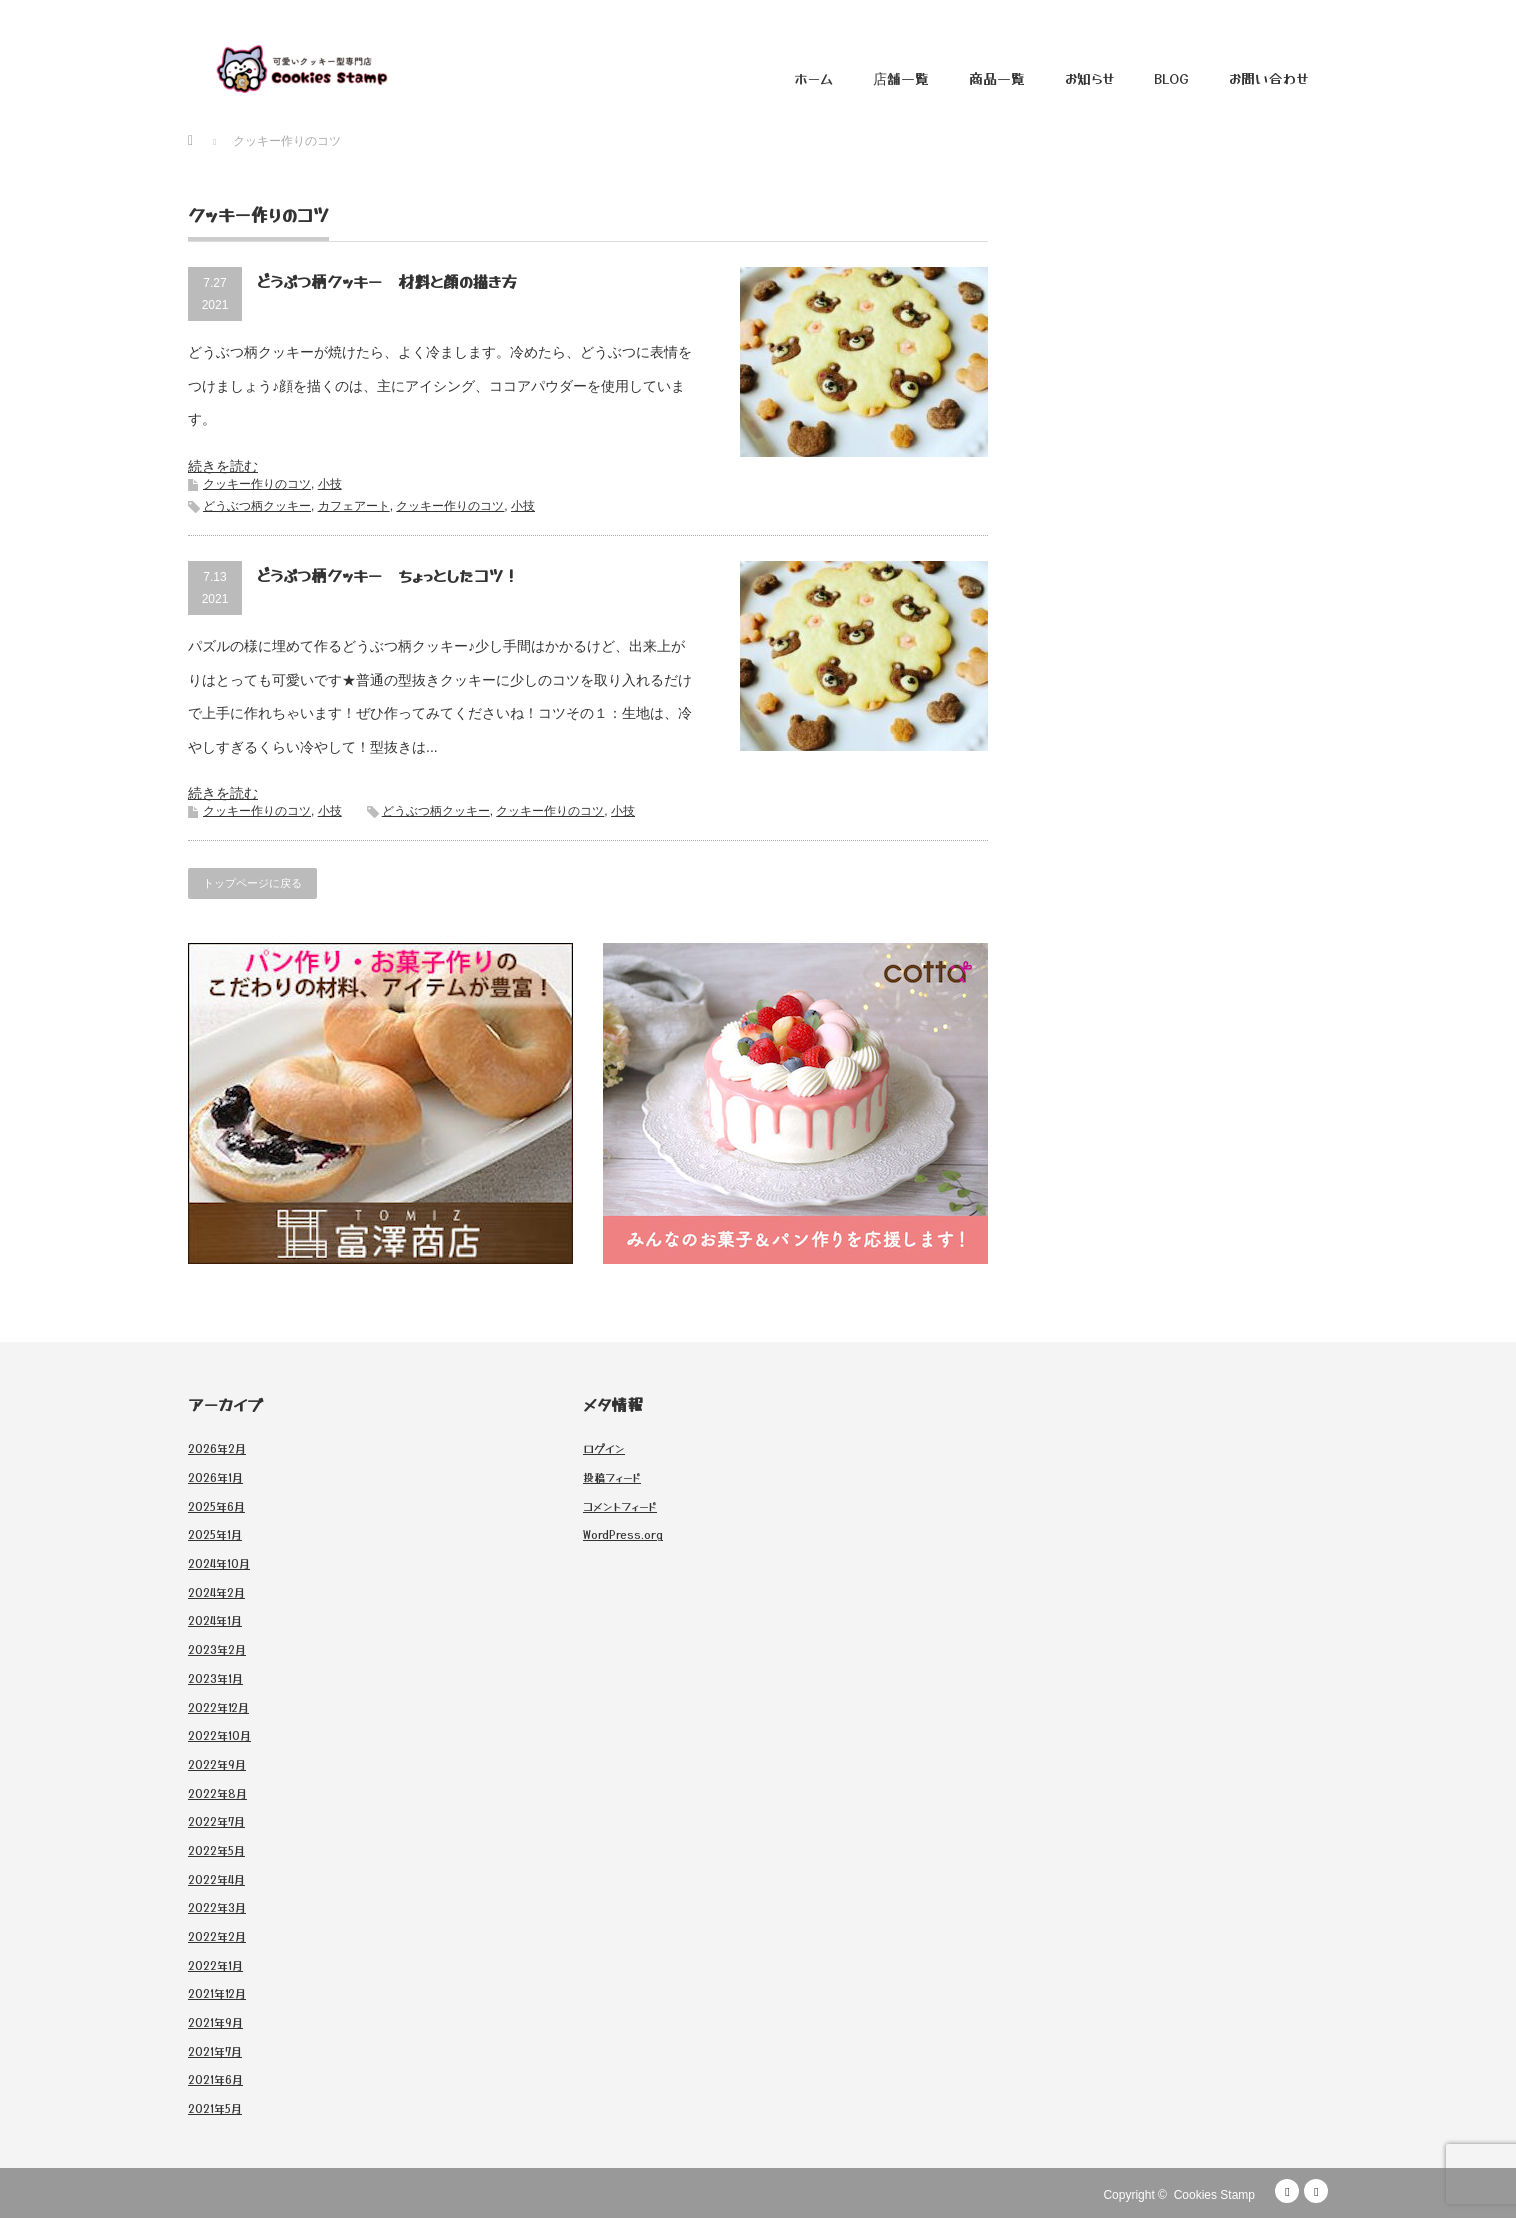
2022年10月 (219, 1735)
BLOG (1171, 78)
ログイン (604, 1448)
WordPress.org (623, 1534)
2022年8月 (217, 1793)
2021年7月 (215, 2051)
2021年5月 (215, 2108)
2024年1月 (215, 1620)
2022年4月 (216, 1879)
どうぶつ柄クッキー (257, 506)
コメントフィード (620, 1506)
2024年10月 (219, 1563)
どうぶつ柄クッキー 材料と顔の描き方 (387, 281)
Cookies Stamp (1214, 2195)
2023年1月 (215, 1678)
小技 (330, 484)
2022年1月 (215, 1965)
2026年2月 (217, 1448)
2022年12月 (218, 1707)
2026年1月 (215, 1477)
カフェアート (354, 506)
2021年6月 (215, 2079)
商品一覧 (997, 78)
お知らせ (1089, 78)
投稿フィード (612, 1477)
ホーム (813, 78)
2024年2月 (216, 1592)
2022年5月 (216, 1850)
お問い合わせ (1268, 78)
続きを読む (223, 466)
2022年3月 (217, 1907)
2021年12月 (217, 1993)
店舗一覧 (901, 78)
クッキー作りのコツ (257, 484)
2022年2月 (217, 1936)
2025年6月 (216, 1506)
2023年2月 (217, 1649)
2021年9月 (215, 2022)
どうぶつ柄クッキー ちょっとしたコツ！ (388, 575)
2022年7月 (216, 1821)
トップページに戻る (252, 883)
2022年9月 (217, 1764)
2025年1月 (215, 1534)
